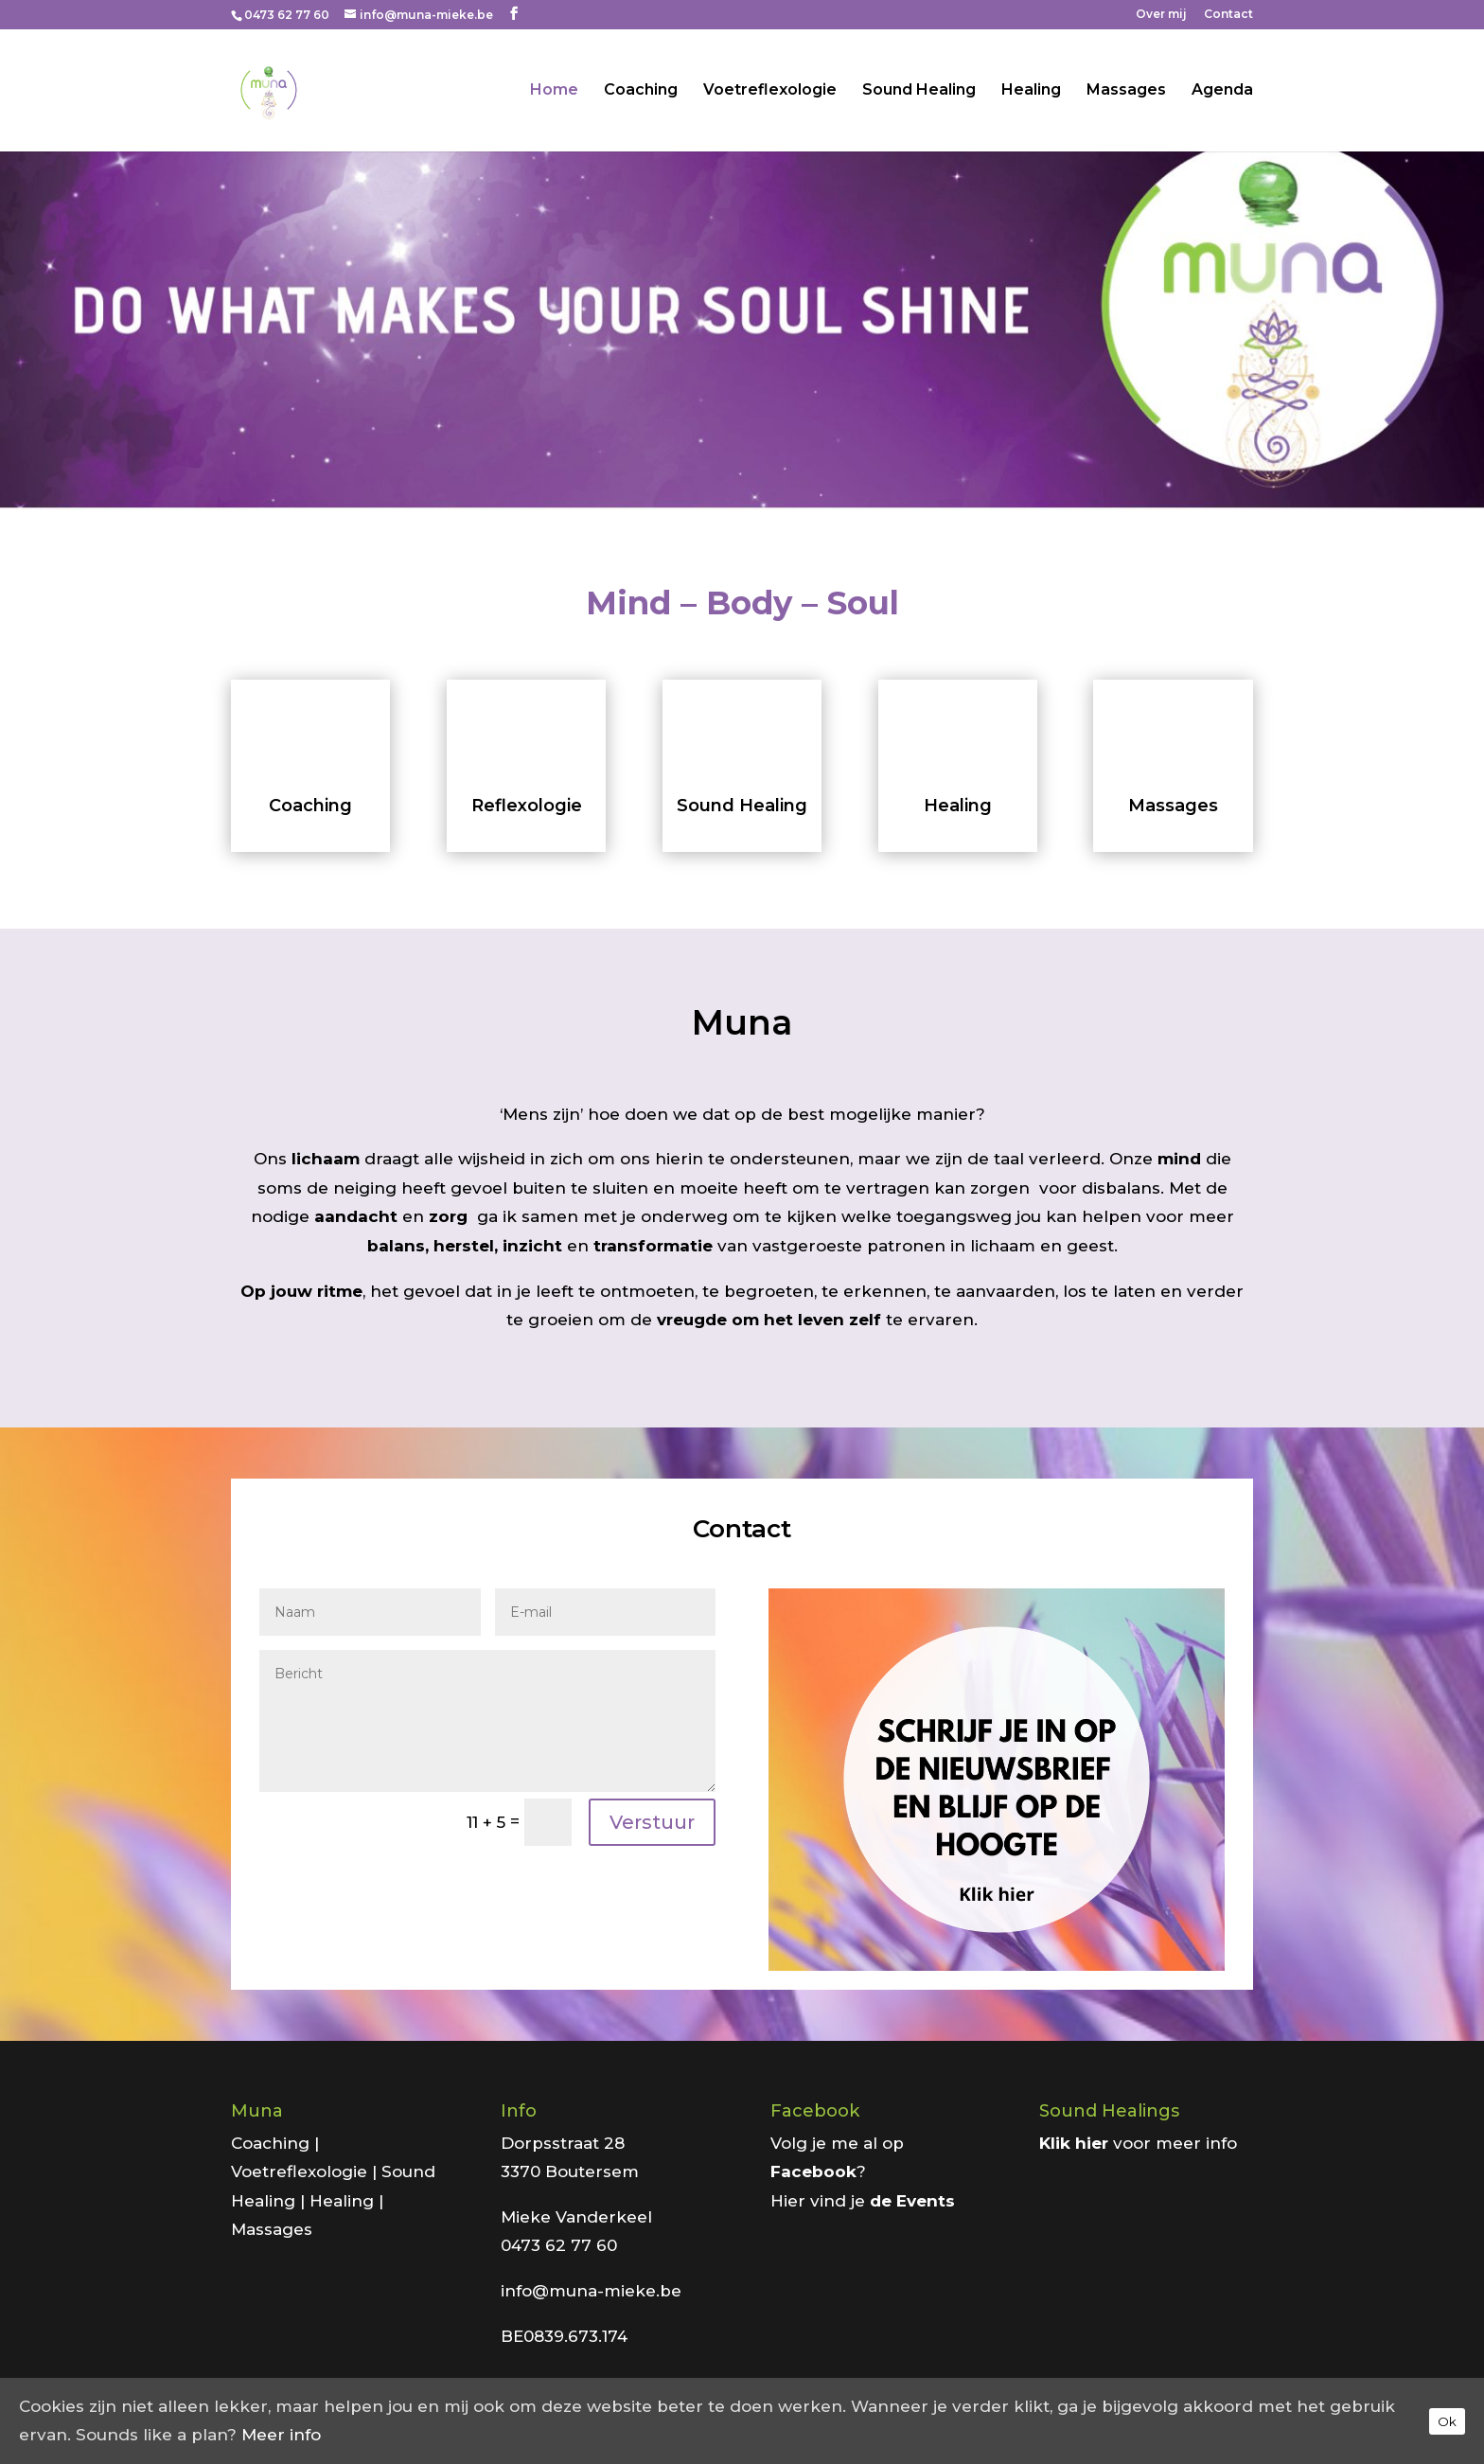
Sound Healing (919, 90)
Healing (1031, 90)
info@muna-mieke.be (591, 2290)
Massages (1126, 90)
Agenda (1222, 90)
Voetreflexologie (770, 90)
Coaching (641, 90)
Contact (1228, 15)
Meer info (281, 2434)
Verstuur (652, 1822)
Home (554, 90)
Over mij (1161, 15)
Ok (1447, 2421)
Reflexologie (526, 805)
